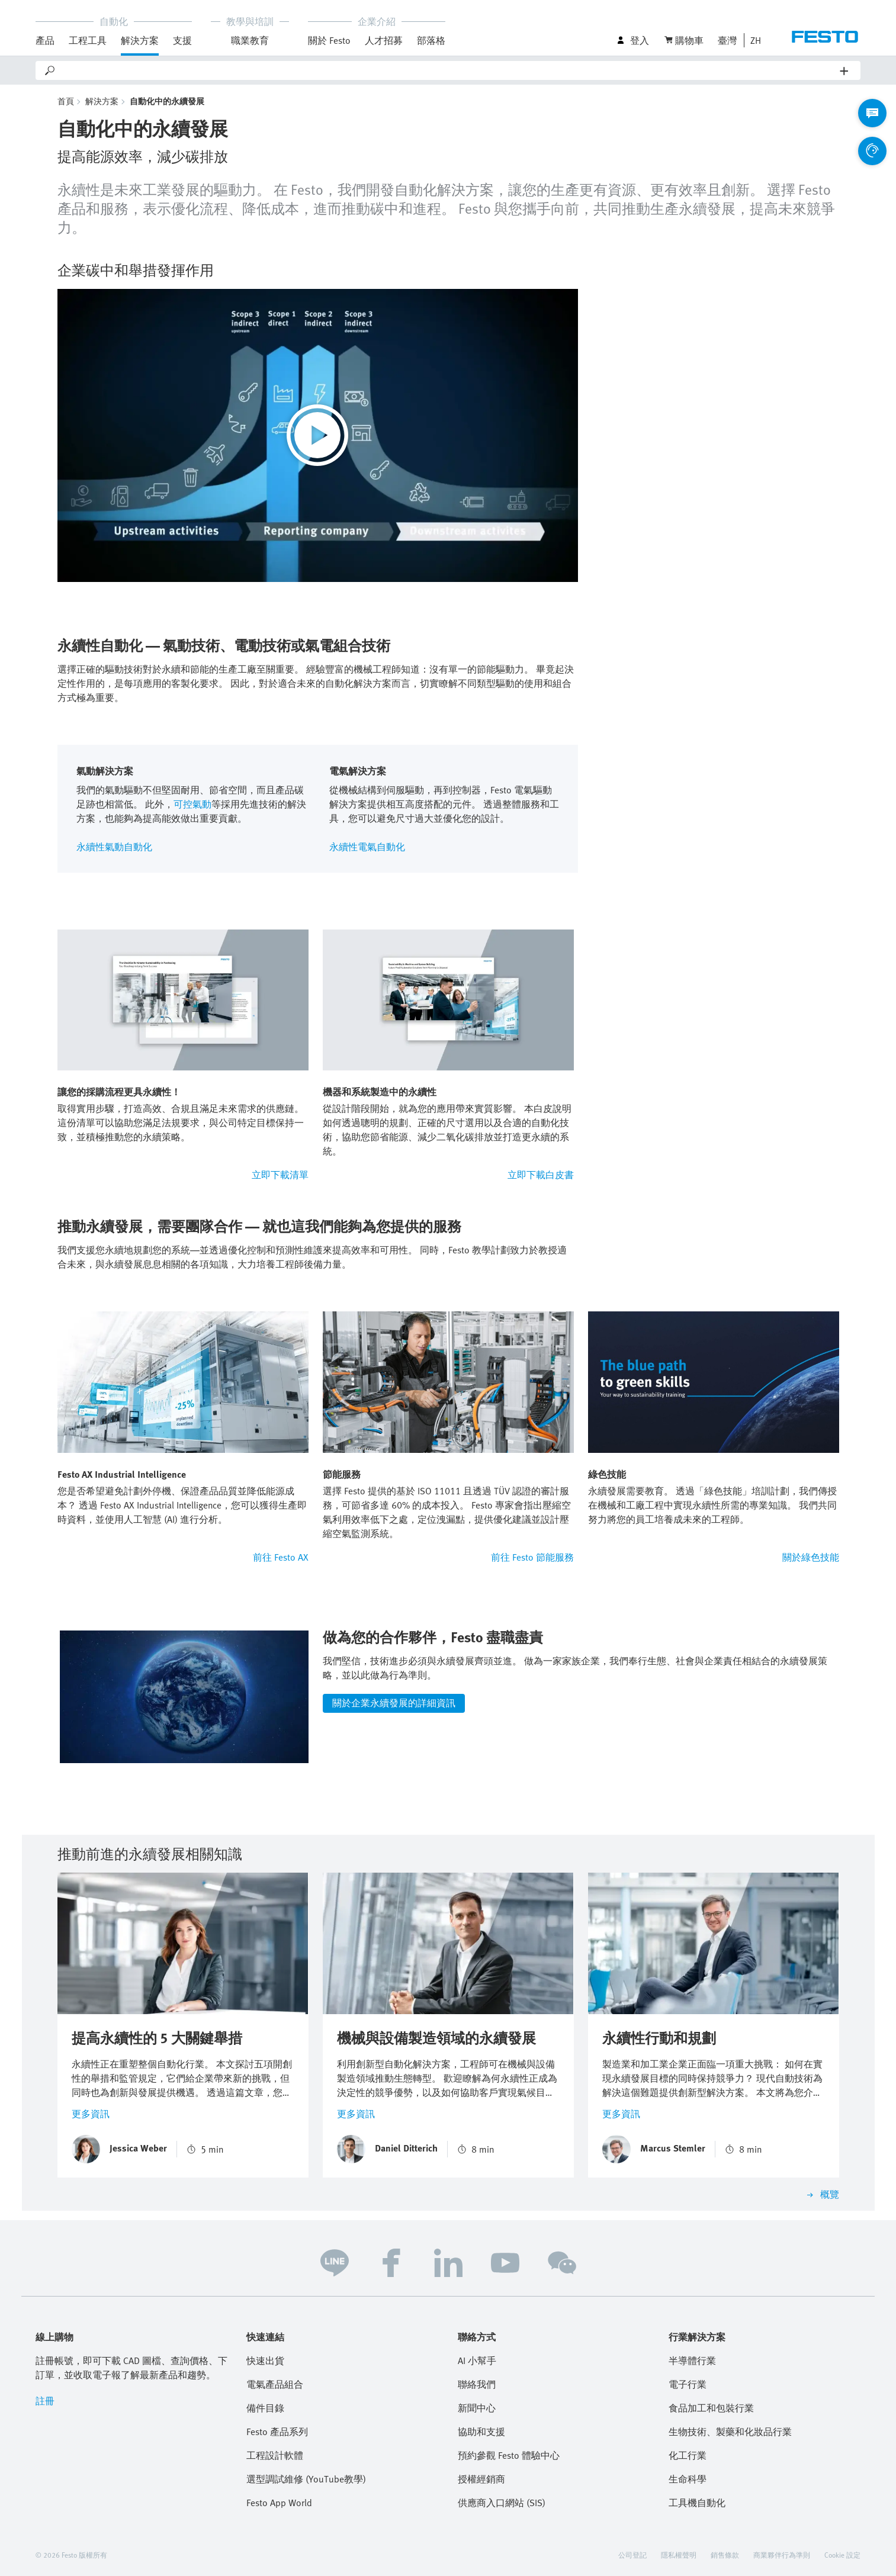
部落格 (431, 40)
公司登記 (632, 2554)
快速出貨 (265, 2360)
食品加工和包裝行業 (711, 2408)
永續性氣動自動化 (114, 847)
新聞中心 (477, 2408)
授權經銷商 (481, 2479)
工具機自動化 (697, 2502)
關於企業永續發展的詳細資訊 (393, 1703)
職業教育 (250, 40)
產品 (45, 40)
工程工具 (88, 40)
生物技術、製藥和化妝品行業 (730, 2431)
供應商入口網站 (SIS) (501, 2502)
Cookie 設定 (842, 2554)
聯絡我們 (477, 2384)
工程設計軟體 (274, 2455)
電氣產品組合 (274, 2384)
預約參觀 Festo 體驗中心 (509, 2455)
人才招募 (384, 40)
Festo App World (279, 2502)
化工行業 (687, 2455)
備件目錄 (265, 2408)
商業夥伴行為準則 (781, 2554)
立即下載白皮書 (541, 1175)
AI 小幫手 (477, 2360)
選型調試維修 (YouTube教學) (306, 2479)
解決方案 (140, 40)
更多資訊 (91, 2114)
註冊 (45, 2401)
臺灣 (727, 40)
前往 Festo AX (281, 1557)
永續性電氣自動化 (367, 847)
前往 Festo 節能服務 (532, 1557)
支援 (182, 40)
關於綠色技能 (810, 1557)
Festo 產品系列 (277, 2431)
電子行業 (687, 2384)
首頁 (65, 101)
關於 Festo (329, 40)
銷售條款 (725, 2554)
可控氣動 (192, 804)
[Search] (448, 70)
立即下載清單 (280, 1175)
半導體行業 (692, 2360)
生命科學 (687, 2479)
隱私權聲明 (678, 2554)
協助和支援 (481, 2431)
